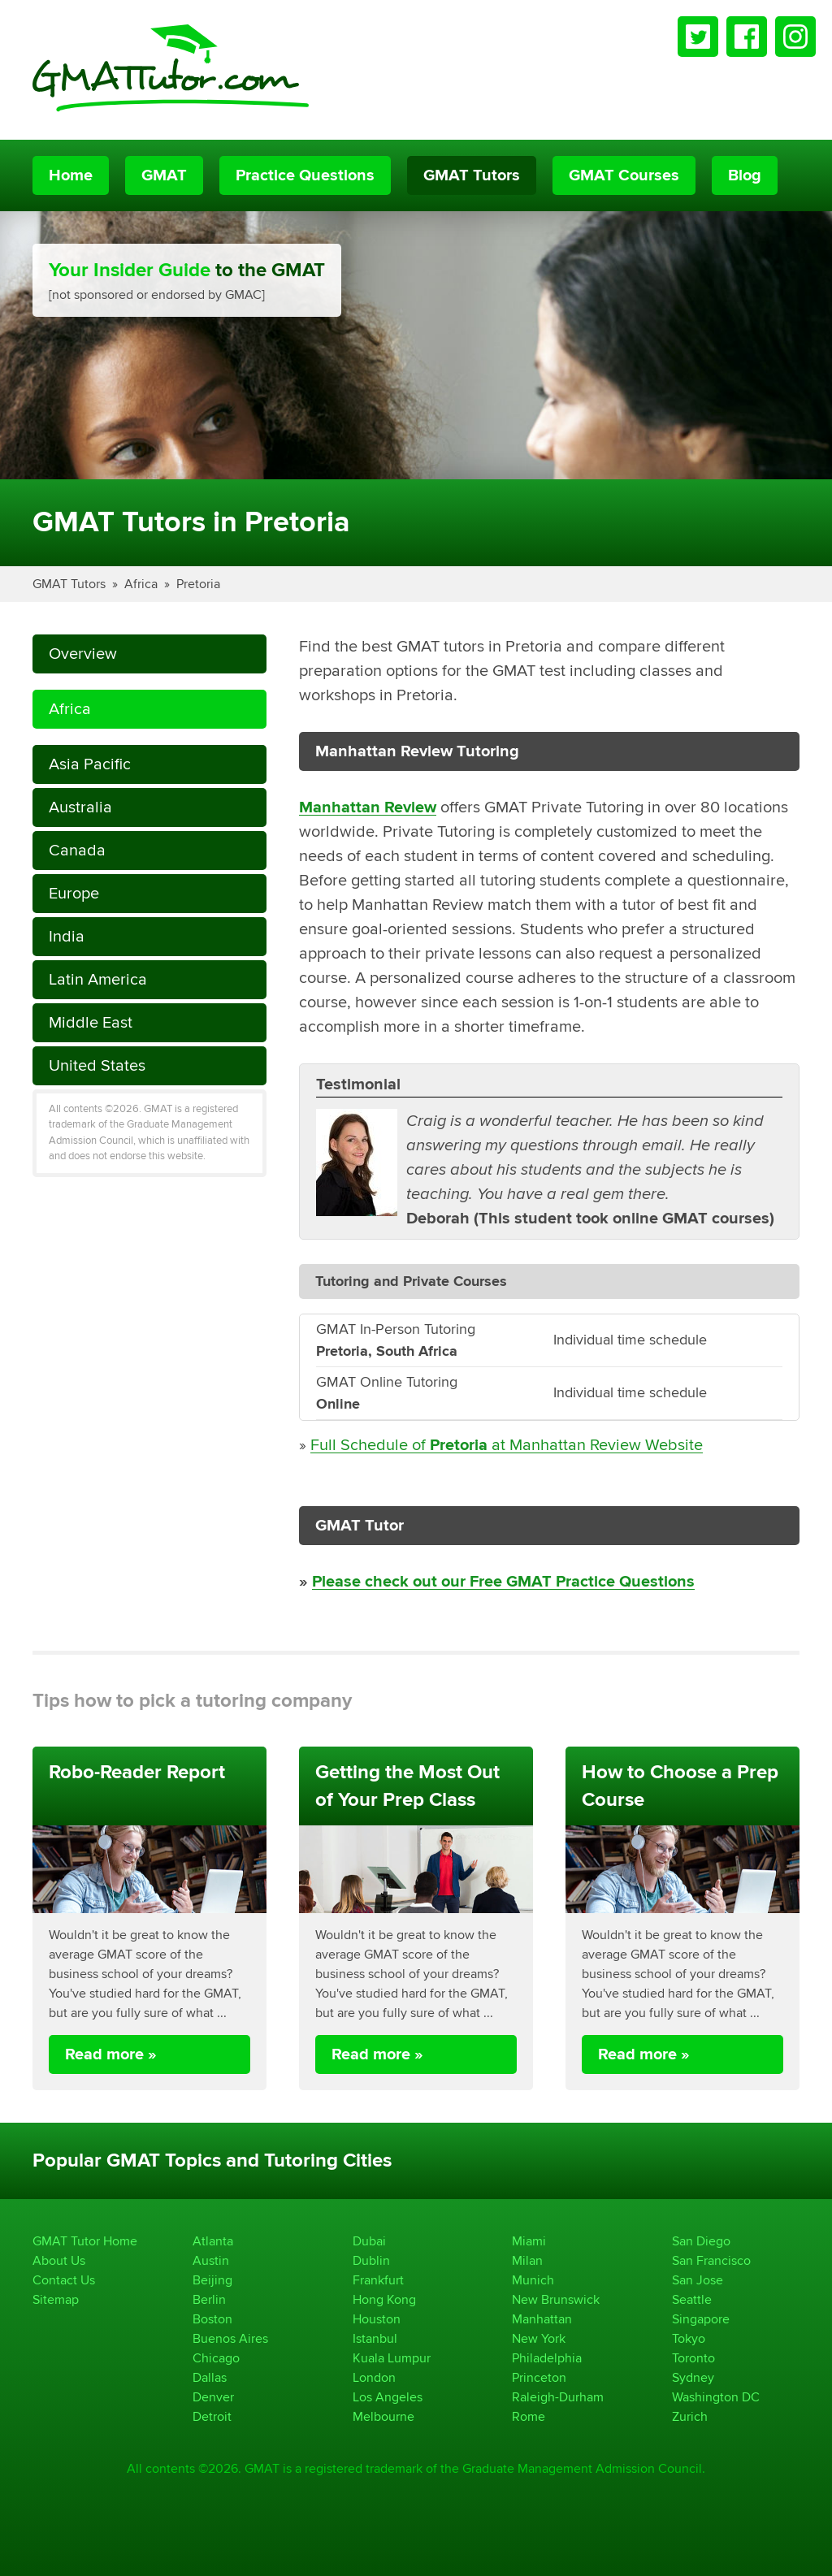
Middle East (90, 1022)
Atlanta (213, 2241)
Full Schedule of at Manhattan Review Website (506, 1444)
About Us (58, 2260)
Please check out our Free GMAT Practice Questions (503, 1581)
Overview (83, 653)
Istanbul (375, 2338)
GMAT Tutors (471, 175)
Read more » (111, 2054)
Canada (77, 850)
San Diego (701, 2241)
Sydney (693, 2377)
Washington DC (716, 2397)
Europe (74, 893)
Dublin (371, 2260)
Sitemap (55, 2299)
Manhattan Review (367, 807)
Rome (528, 2416)
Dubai (369, 2241)
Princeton (539, 2377)
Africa (141, 583)
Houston (377, 2319)
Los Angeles (387, 2397)
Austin (211, 2260)
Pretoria (198, 583)
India (66, 936)
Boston (212, 2319)
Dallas (210, 2377)
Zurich (690, 2416)
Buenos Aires (230, 2338)
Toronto (693, 2358)
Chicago (216, 2358)
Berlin (209, 2299)
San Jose (697, 2280)
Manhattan (542, 2319)
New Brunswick (556, 2299)
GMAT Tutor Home (84, 2241)
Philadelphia (547, 2358)
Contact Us (63, 2280)
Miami (529, 2241)
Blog (744, 175)
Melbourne (383, 2416)
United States (97, 1065)
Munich (533, 2280)
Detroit (212, 2416)
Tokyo (688, 2338)
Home (71, 175)
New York (539, 2338)
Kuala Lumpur (392, 2358)
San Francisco (711, 2260)
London (374, 2377)
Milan (527, 2260)
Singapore (701, 2319)
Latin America (98, 979)
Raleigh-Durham (558, 2397)
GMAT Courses (624, 175)
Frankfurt (378, 2280)
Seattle (692, 2299)
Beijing (212, 2280)
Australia (80, 807)
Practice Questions (305, 175)
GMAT (164, 175)
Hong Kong (384, 2299)
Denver (213, 2397)
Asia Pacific (90, 764)
